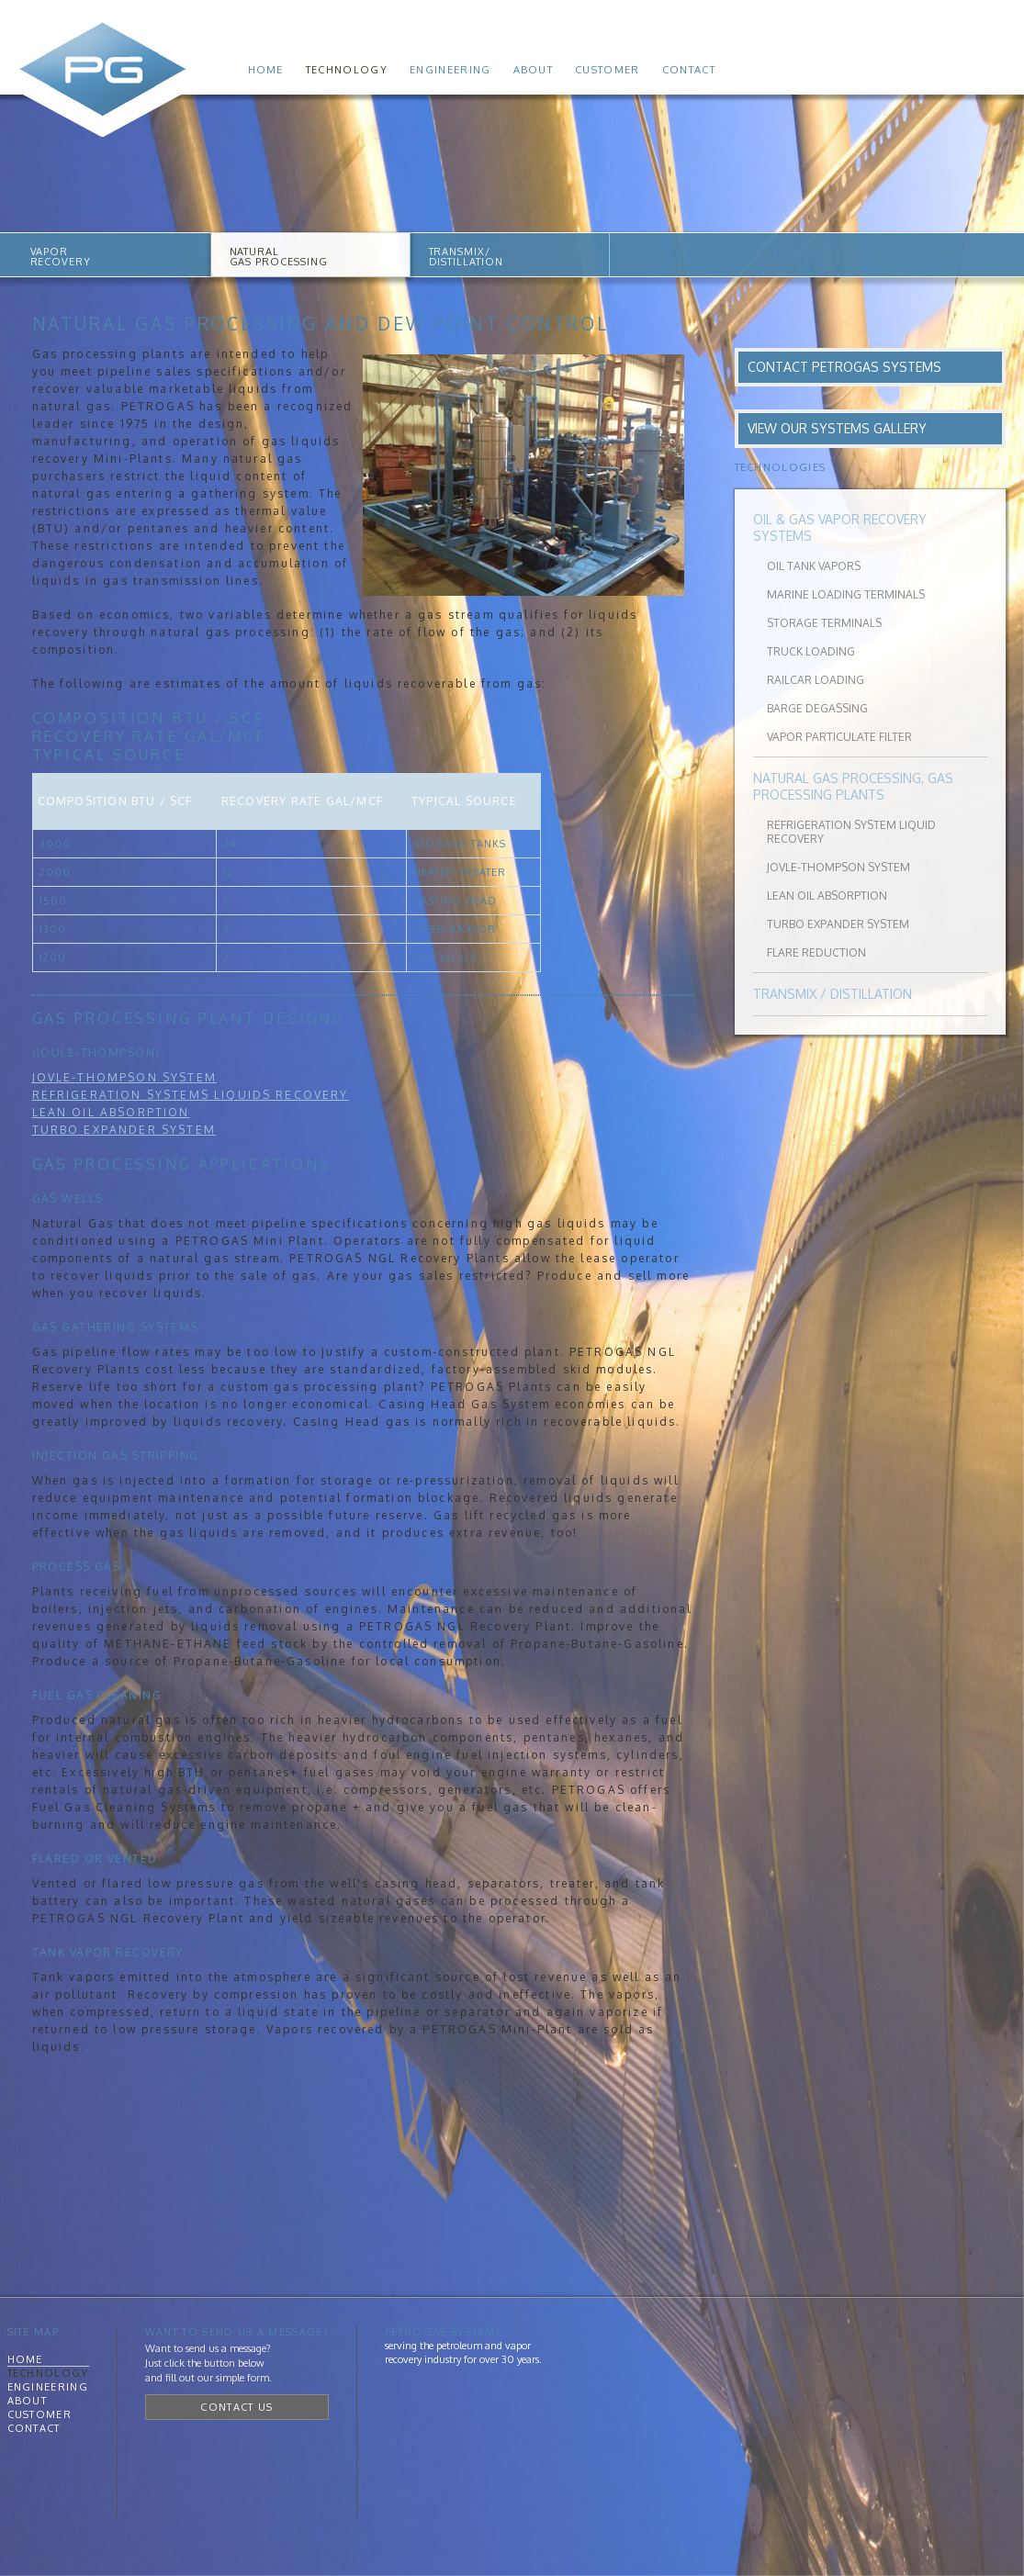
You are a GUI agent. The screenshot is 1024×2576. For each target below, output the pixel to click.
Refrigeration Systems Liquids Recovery (190, 1095)
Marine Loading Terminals (846, 594)
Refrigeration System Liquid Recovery (851, 832)
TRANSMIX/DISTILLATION (466, 256)
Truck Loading (811, 651)
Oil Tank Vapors (814, 566)
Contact (688, 69)
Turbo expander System (124, 1130)
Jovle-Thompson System (124, 1077)
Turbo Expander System (838, 924)
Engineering (450, 69)
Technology (347, 69)
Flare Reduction (816, 952)
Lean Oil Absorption (111, 1112)
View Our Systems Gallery (837, 428)
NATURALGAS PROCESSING (279, 256)
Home (266, 69)
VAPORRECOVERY (61, 256)
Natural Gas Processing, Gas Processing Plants (853, 786)
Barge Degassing (817, 708)
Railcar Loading (815, 680)
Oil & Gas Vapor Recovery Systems (840, 527)
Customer (607, 69)
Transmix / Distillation (832, 994)
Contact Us (236, 2407)
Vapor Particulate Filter (839, 737)
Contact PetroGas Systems (844, 367)
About (533, 69)
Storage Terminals (824, 623)
